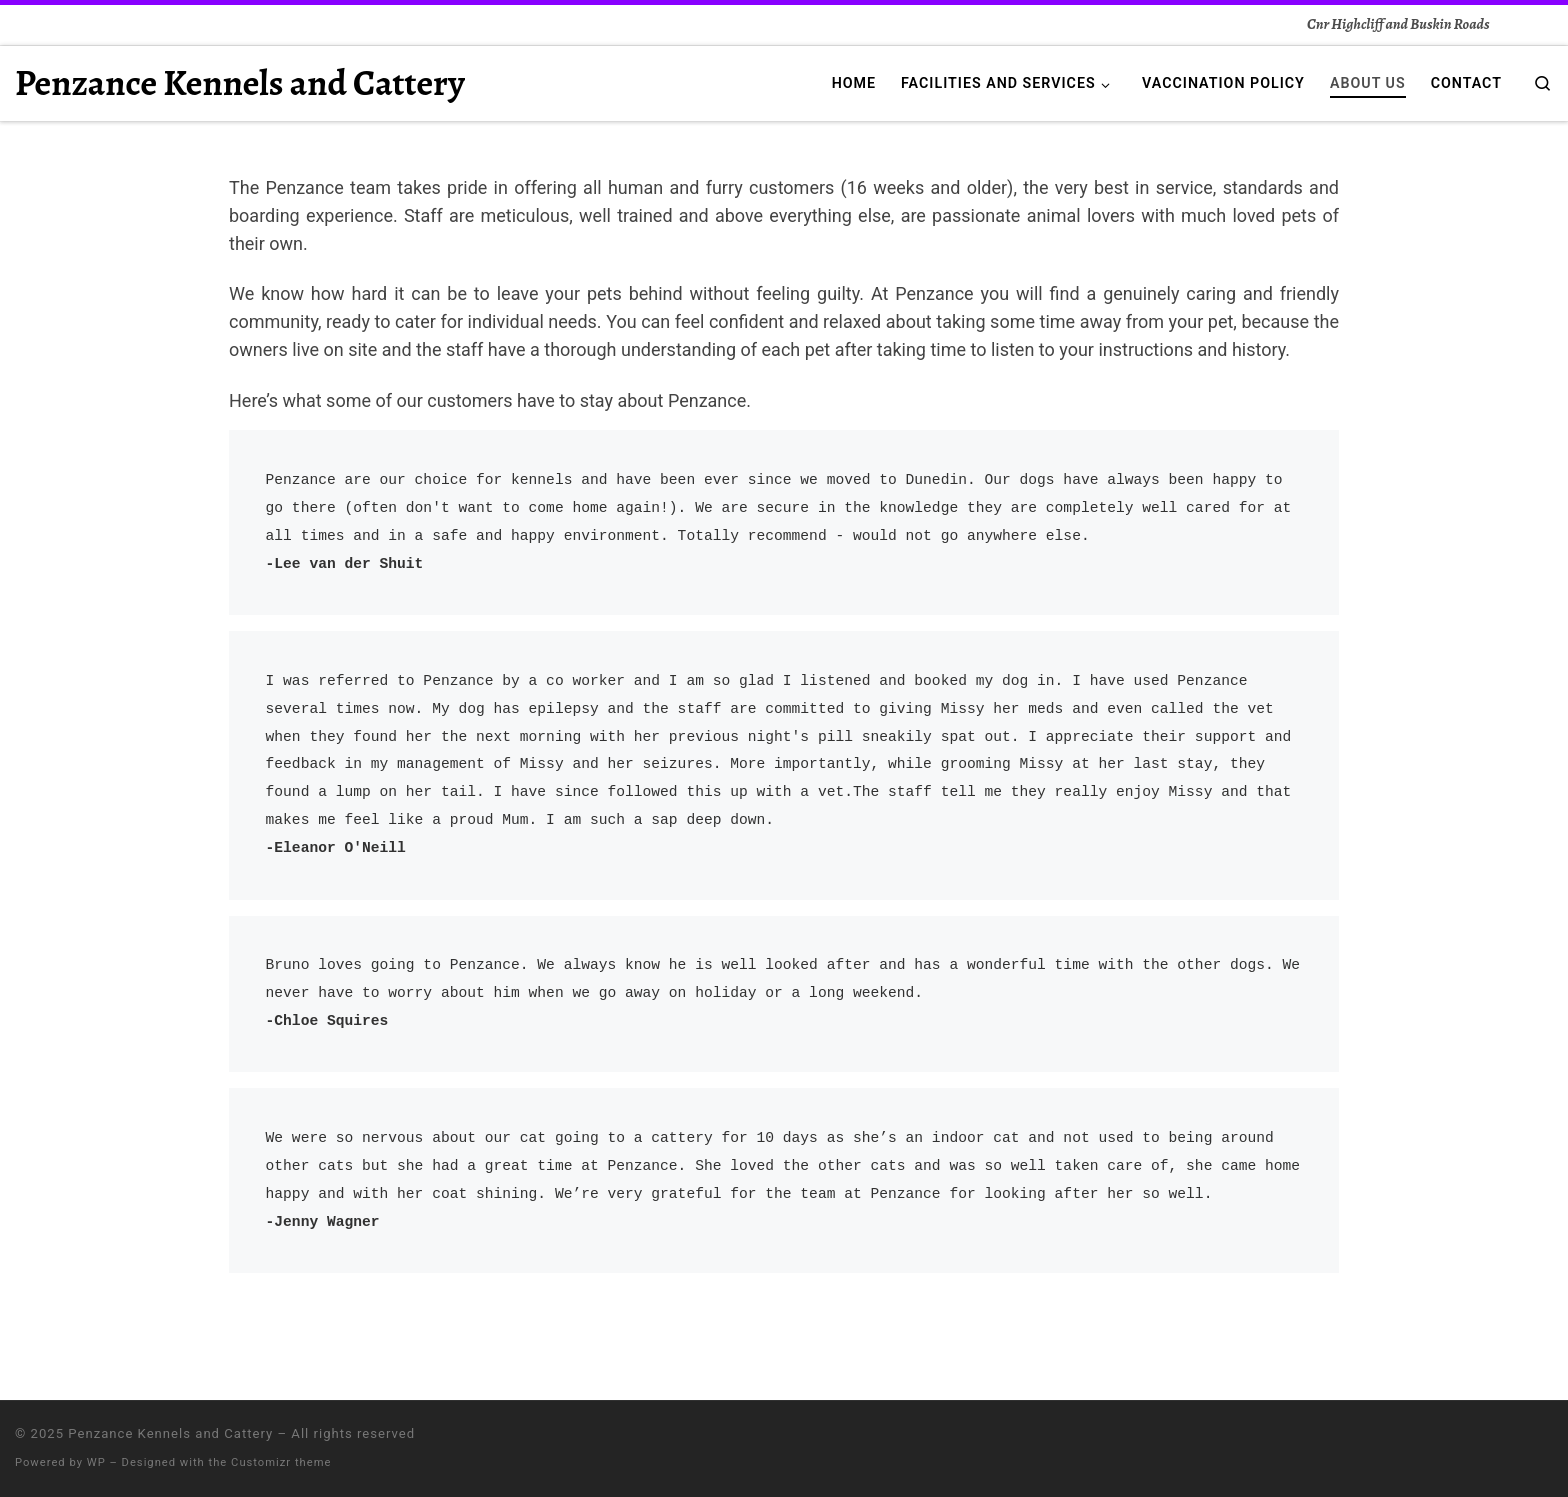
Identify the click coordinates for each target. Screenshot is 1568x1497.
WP (96, 1462)
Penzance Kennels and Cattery (170, 1433)
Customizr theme (281, 1462)
